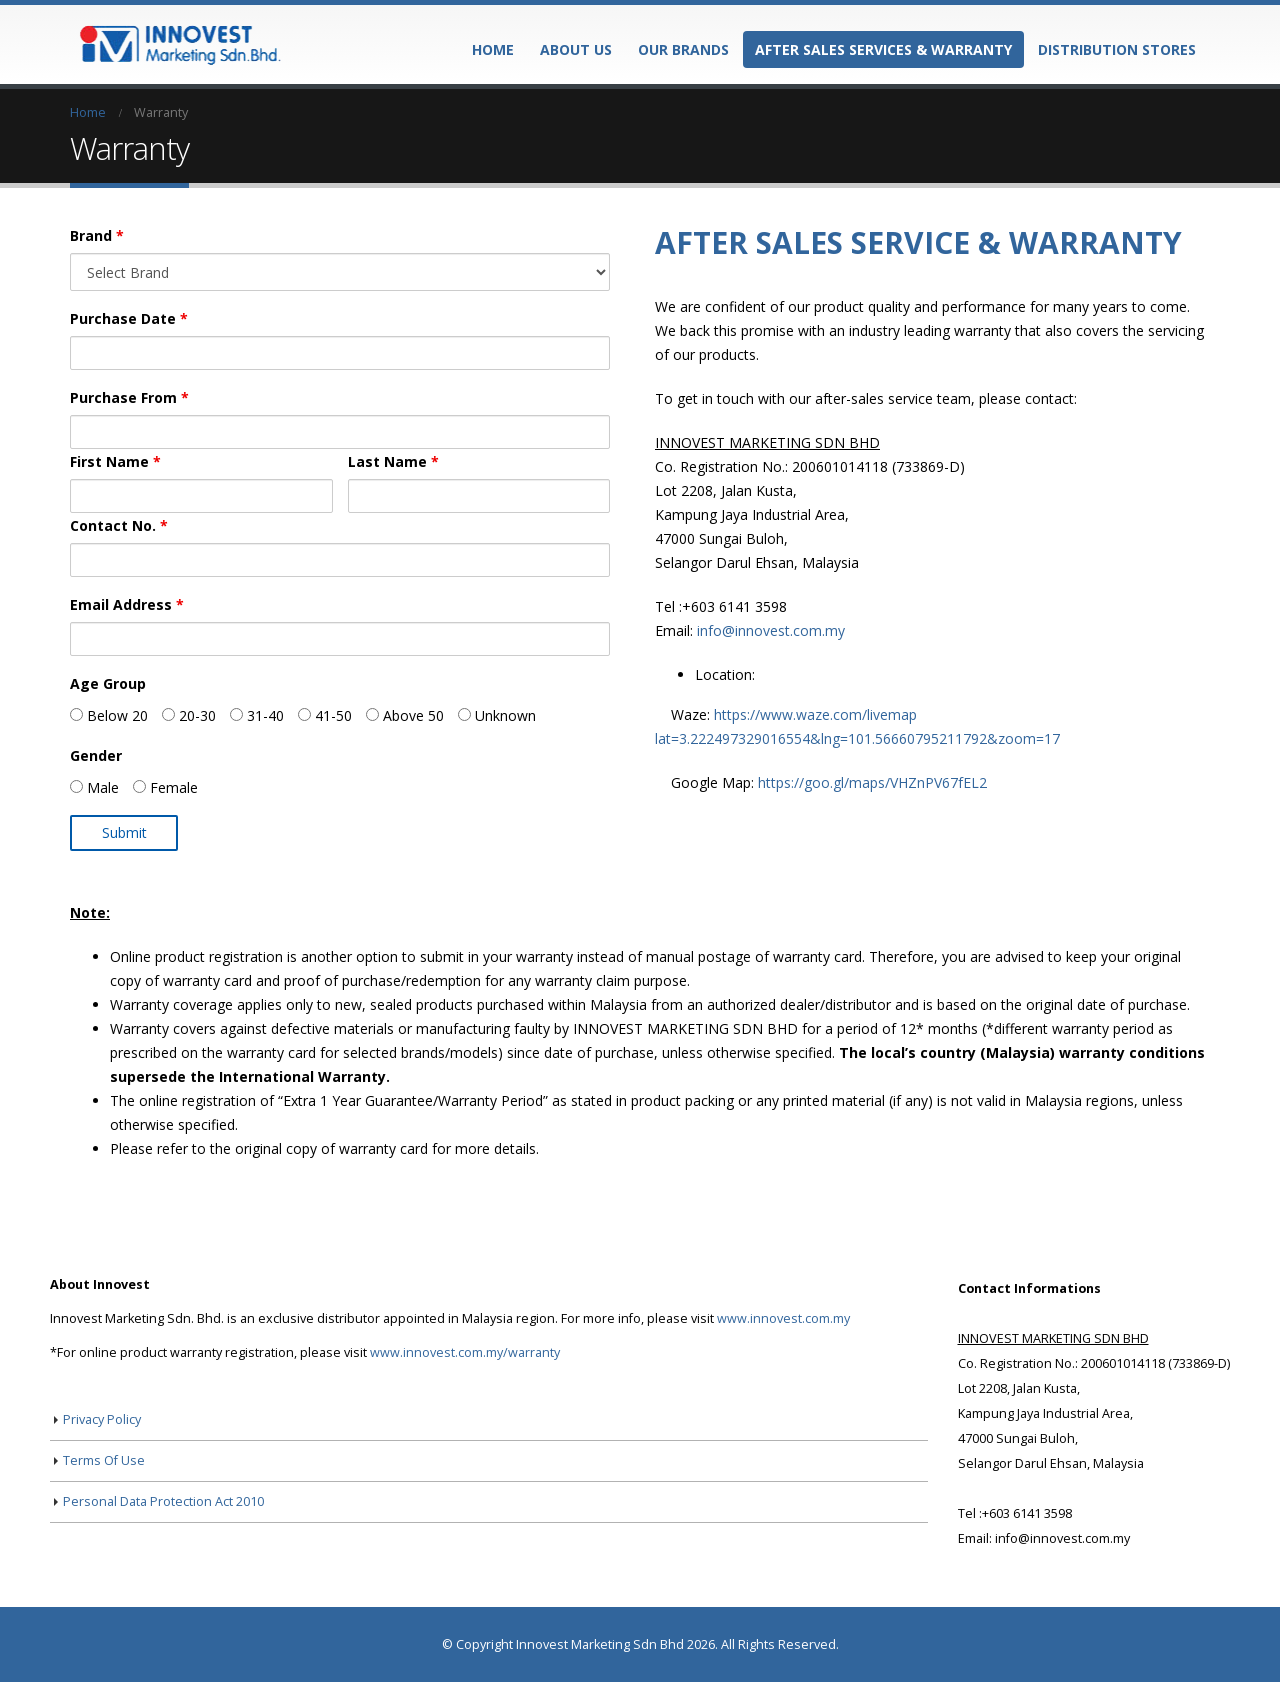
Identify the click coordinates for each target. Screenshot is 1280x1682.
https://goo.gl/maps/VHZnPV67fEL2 (872, 782)
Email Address (127, 604)
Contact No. (119, 525)
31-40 (257, 715)
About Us (576, 49)
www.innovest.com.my (783, 1318)
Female (165, 787)
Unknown (497, 715)
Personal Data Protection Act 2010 (163, 1501)
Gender (96, 755)
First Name (115, 461)
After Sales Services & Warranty (883, 49)
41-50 (325, 715)
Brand (97, 235)
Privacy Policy (102, 1419)
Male (94, 787)
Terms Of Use (104, 1460)
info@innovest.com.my (771, 630)
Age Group (108, 683)
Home (493, 49)
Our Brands (683, 49)
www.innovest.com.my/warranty (465, 1352)
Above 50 (405, 715)
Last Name (393, 461)
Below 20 (109, 715)
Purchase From (129, 397)
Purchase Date (129, 318)
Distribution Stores (1117, 49)
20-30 (189, 715)
